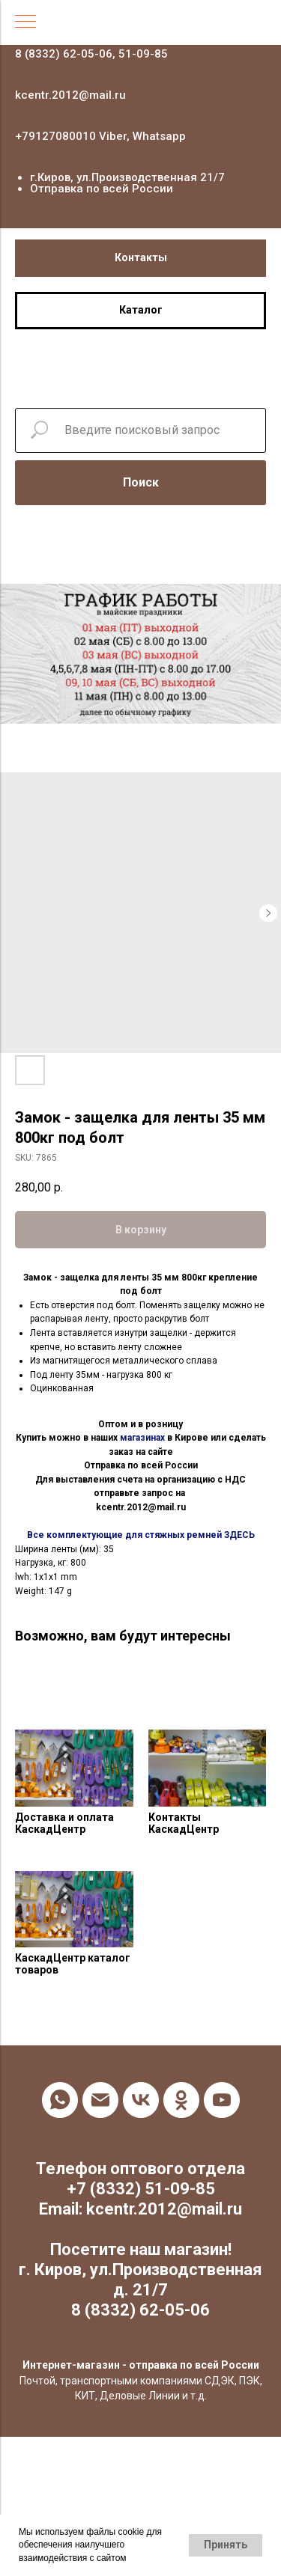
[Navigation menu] (25, 22)
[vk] (141, 2100)
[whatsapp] (60, 2100)
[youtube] (222, 2100)
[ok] (181, 2100)
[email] (100, 2100)
